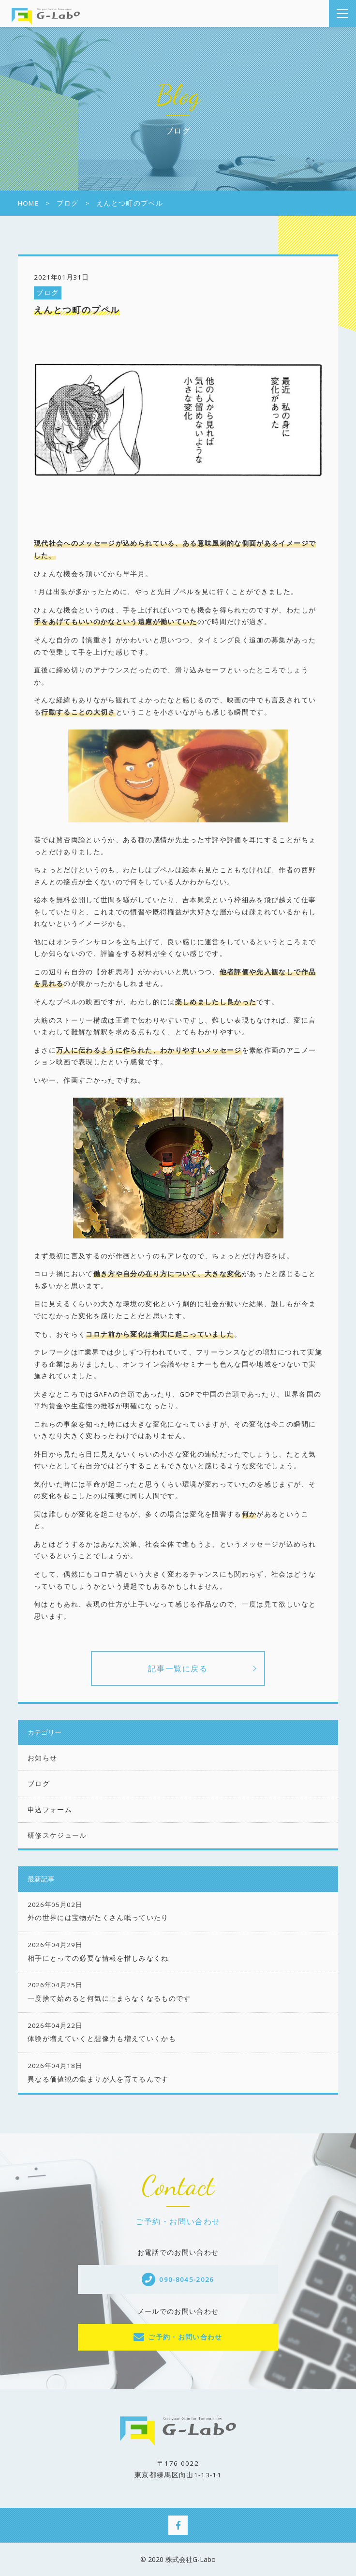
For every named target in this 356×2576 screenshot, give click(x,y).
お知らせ (42, 1758)
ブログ (47, 292)
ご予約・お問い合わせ (185, 2337)
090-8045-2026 (186, 2279)
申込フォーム (50, 1809)
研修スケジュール (57, 1835)
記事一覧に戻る (178, 1668)
